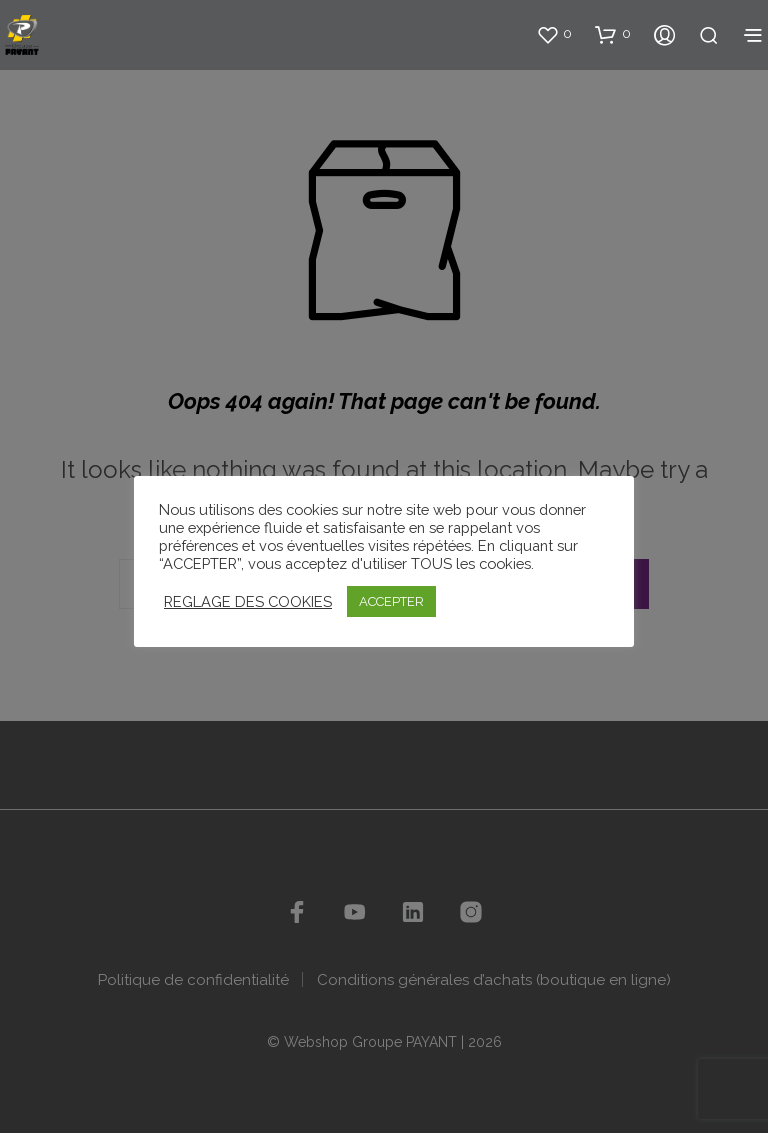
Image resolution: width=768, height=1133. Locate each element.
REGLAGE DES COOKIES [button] (248, 601)
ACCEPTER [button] (391, 601)
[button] (554, 34)
